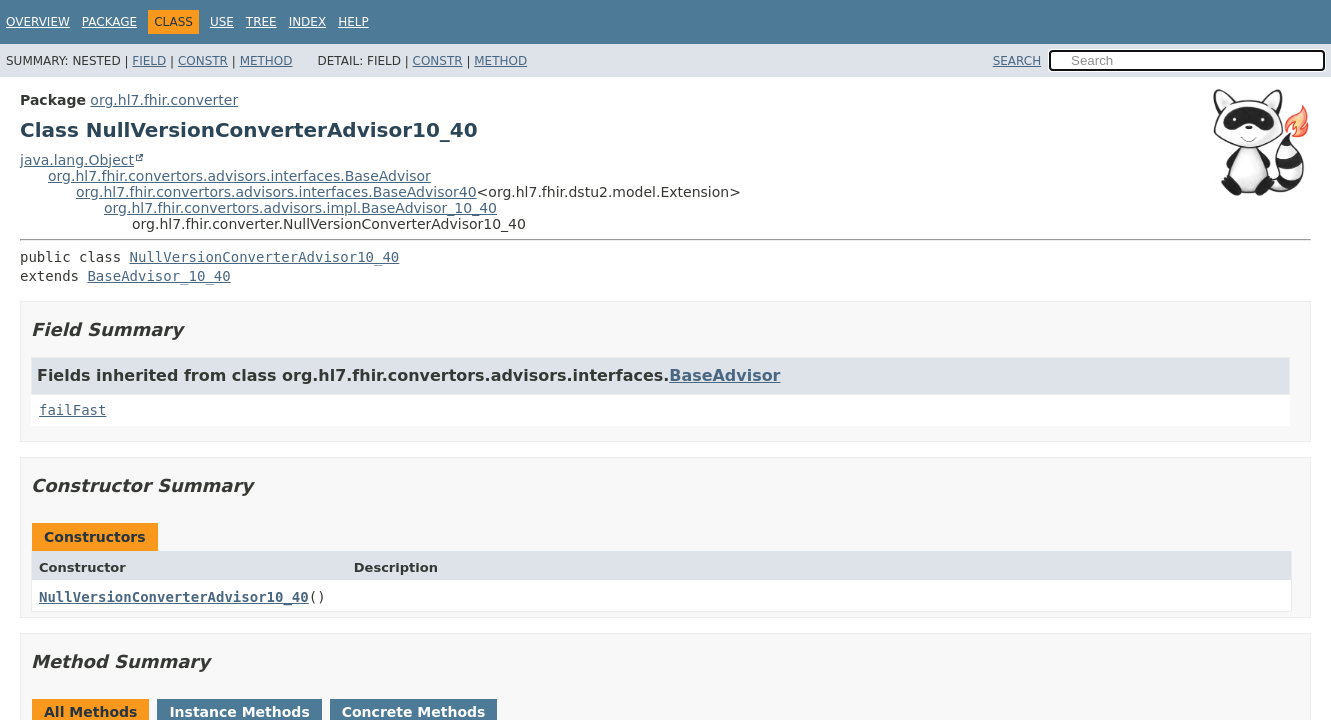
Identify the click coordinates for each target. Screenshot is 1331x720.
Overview (38, 22)
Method (266, 61)
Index (308, 22)
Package (109, 22)
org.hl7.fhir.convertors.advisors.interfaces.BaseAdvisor (239, 176)
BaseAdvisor (724, 375)
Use (222, 22)
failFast (72, 410)
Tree (261, 22)
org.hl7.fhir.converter (164, 100)
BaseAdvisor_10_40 (158, 276)
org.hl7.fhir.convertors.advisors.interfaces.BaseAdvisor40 (276, 192)
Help (353, 22)
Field (149, 61)
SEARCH (1017, 61)
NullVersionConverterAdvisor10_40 (265, 257)
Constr (203, 61)
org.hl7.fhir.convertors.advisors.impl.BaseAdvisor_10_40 (300, 208)
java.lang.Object (77, 160)
